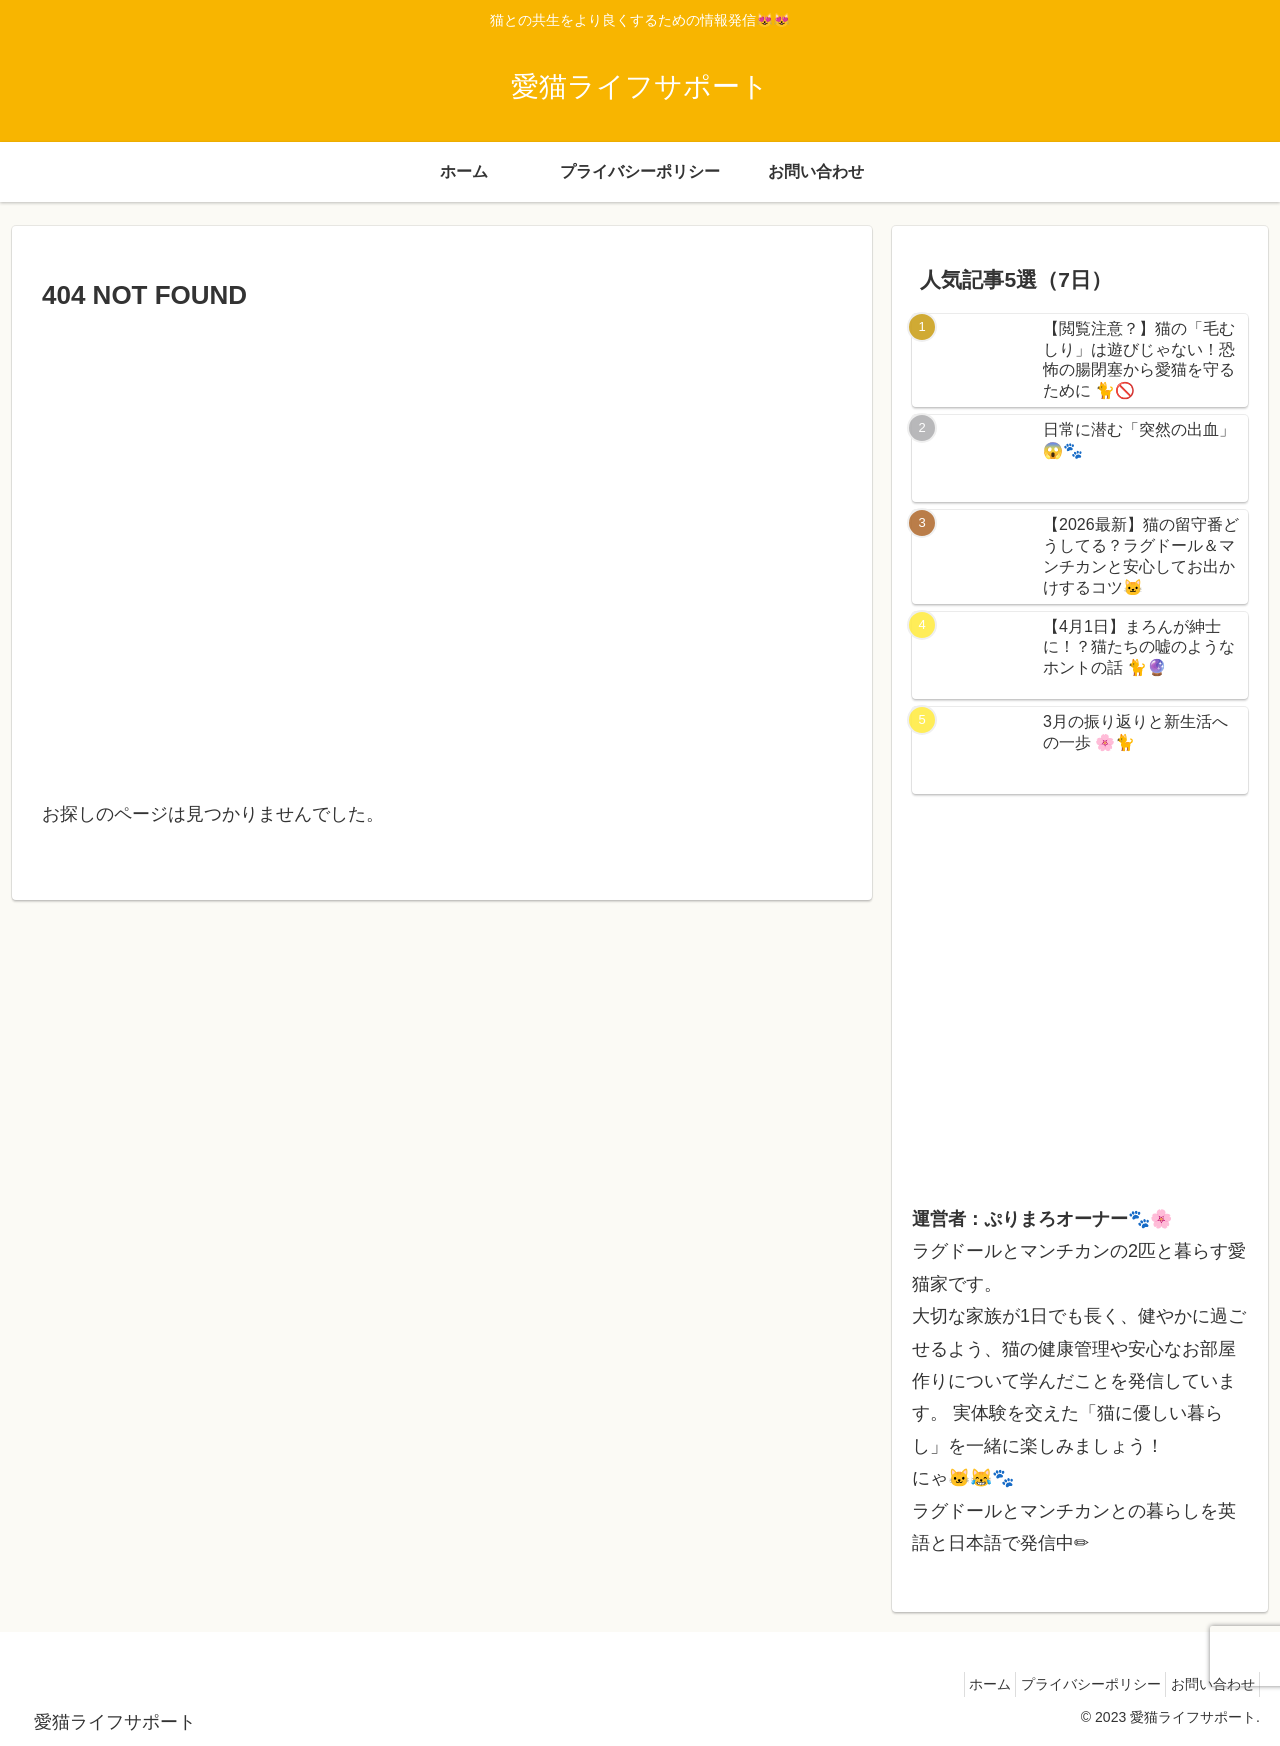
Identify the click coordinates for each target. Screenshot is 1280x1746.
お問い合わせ (1207, 1684)
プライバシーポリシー (1074, 1684)
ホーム (962, 1684)
